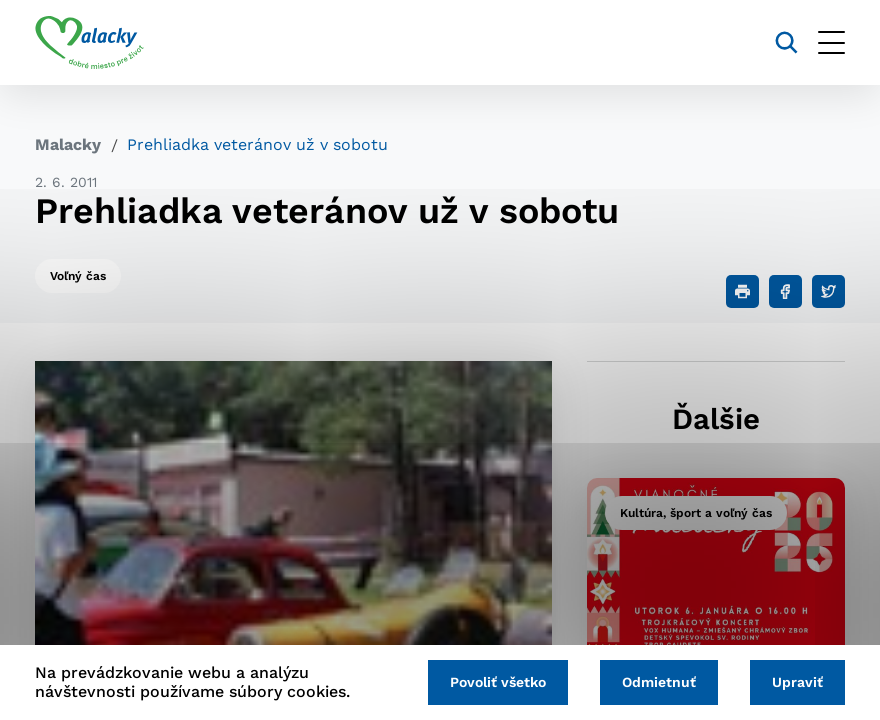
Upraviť (797, 682)
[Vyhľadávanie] (786, 42)
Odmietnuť (659, 682)
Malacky (68, 144)
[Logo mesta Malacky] (89, 43)
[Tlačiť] (742, 291)
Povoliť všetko (498, 682)
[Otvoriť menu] (831, 42)
